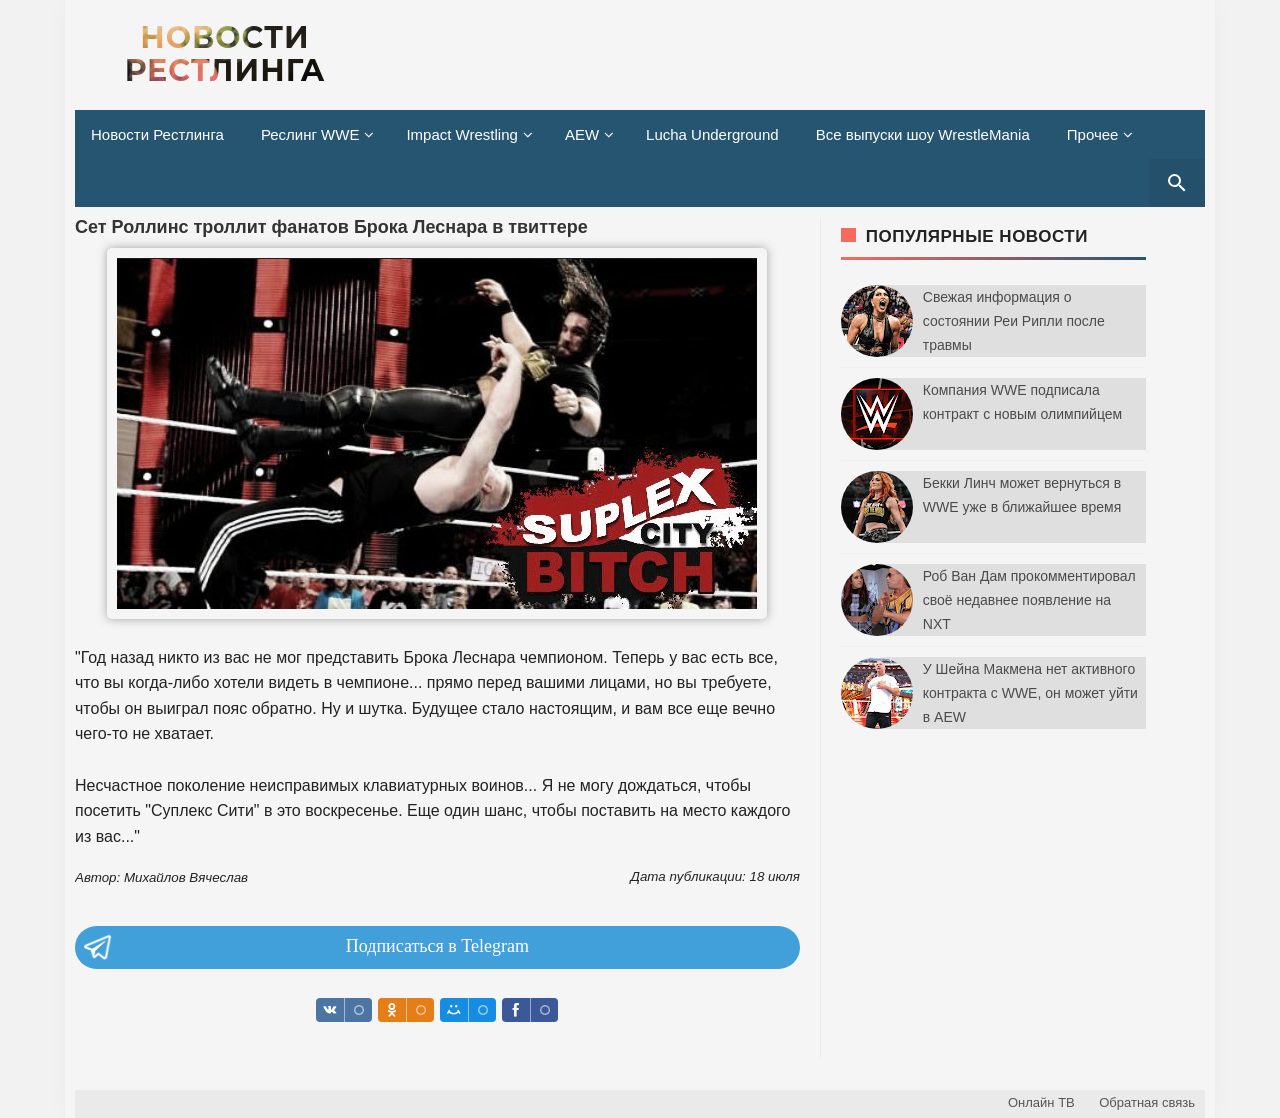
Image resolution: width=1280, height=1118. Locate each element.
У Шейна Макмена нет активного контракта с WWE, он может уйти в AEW (1030, 693)
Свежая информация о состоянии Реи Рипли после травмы (1014, 321)
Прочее (1093, 134)
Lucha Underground (712, 134)
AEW (582, 134)
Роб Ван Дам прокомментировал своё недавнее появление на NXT (1029, 600)
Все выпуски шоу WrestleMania (923, 134)
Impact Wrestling (461, 134)
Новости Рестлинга (157, 134)
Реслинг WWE (310, 134)
